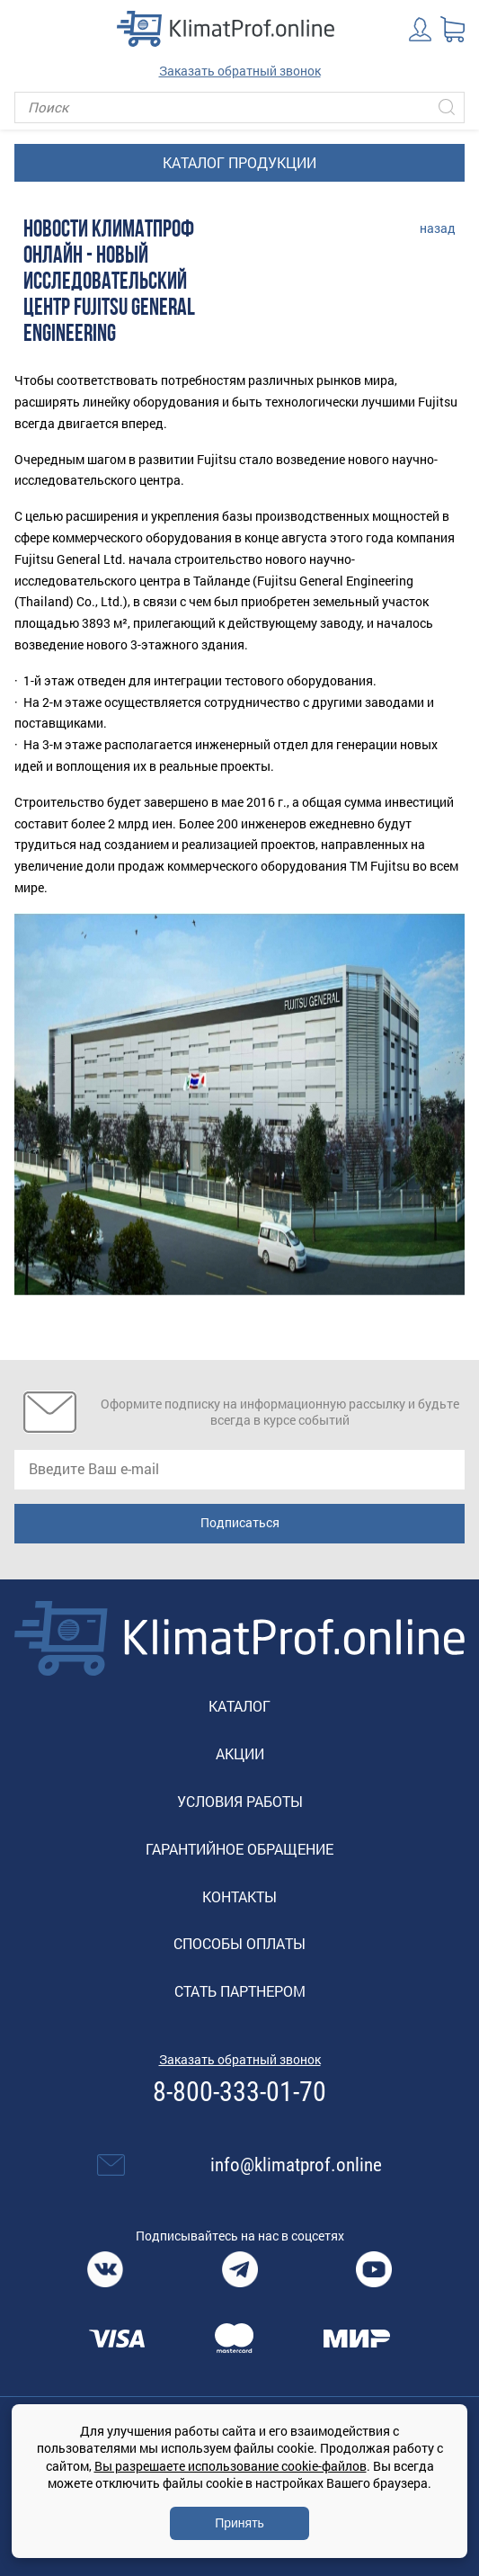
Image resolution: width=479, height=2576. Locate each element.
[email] (239, 1469)
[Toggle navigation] (27, 29)
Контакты (239, 1896)
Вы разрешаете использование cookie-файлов (230, 2465)
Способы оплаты (239, 1943)
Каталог (239, 1705)
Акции (240, 1753)
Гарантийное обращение (239, 1848)
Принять (239, 2523)
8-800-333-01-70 (239, 2092)
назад (438, 228)
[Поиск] (239, 107)
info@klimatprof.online (296, 2165)
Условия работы (240, 1801)
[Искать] (447, 107)
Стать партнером (240, 1990)
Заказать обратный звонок (240, 70)
